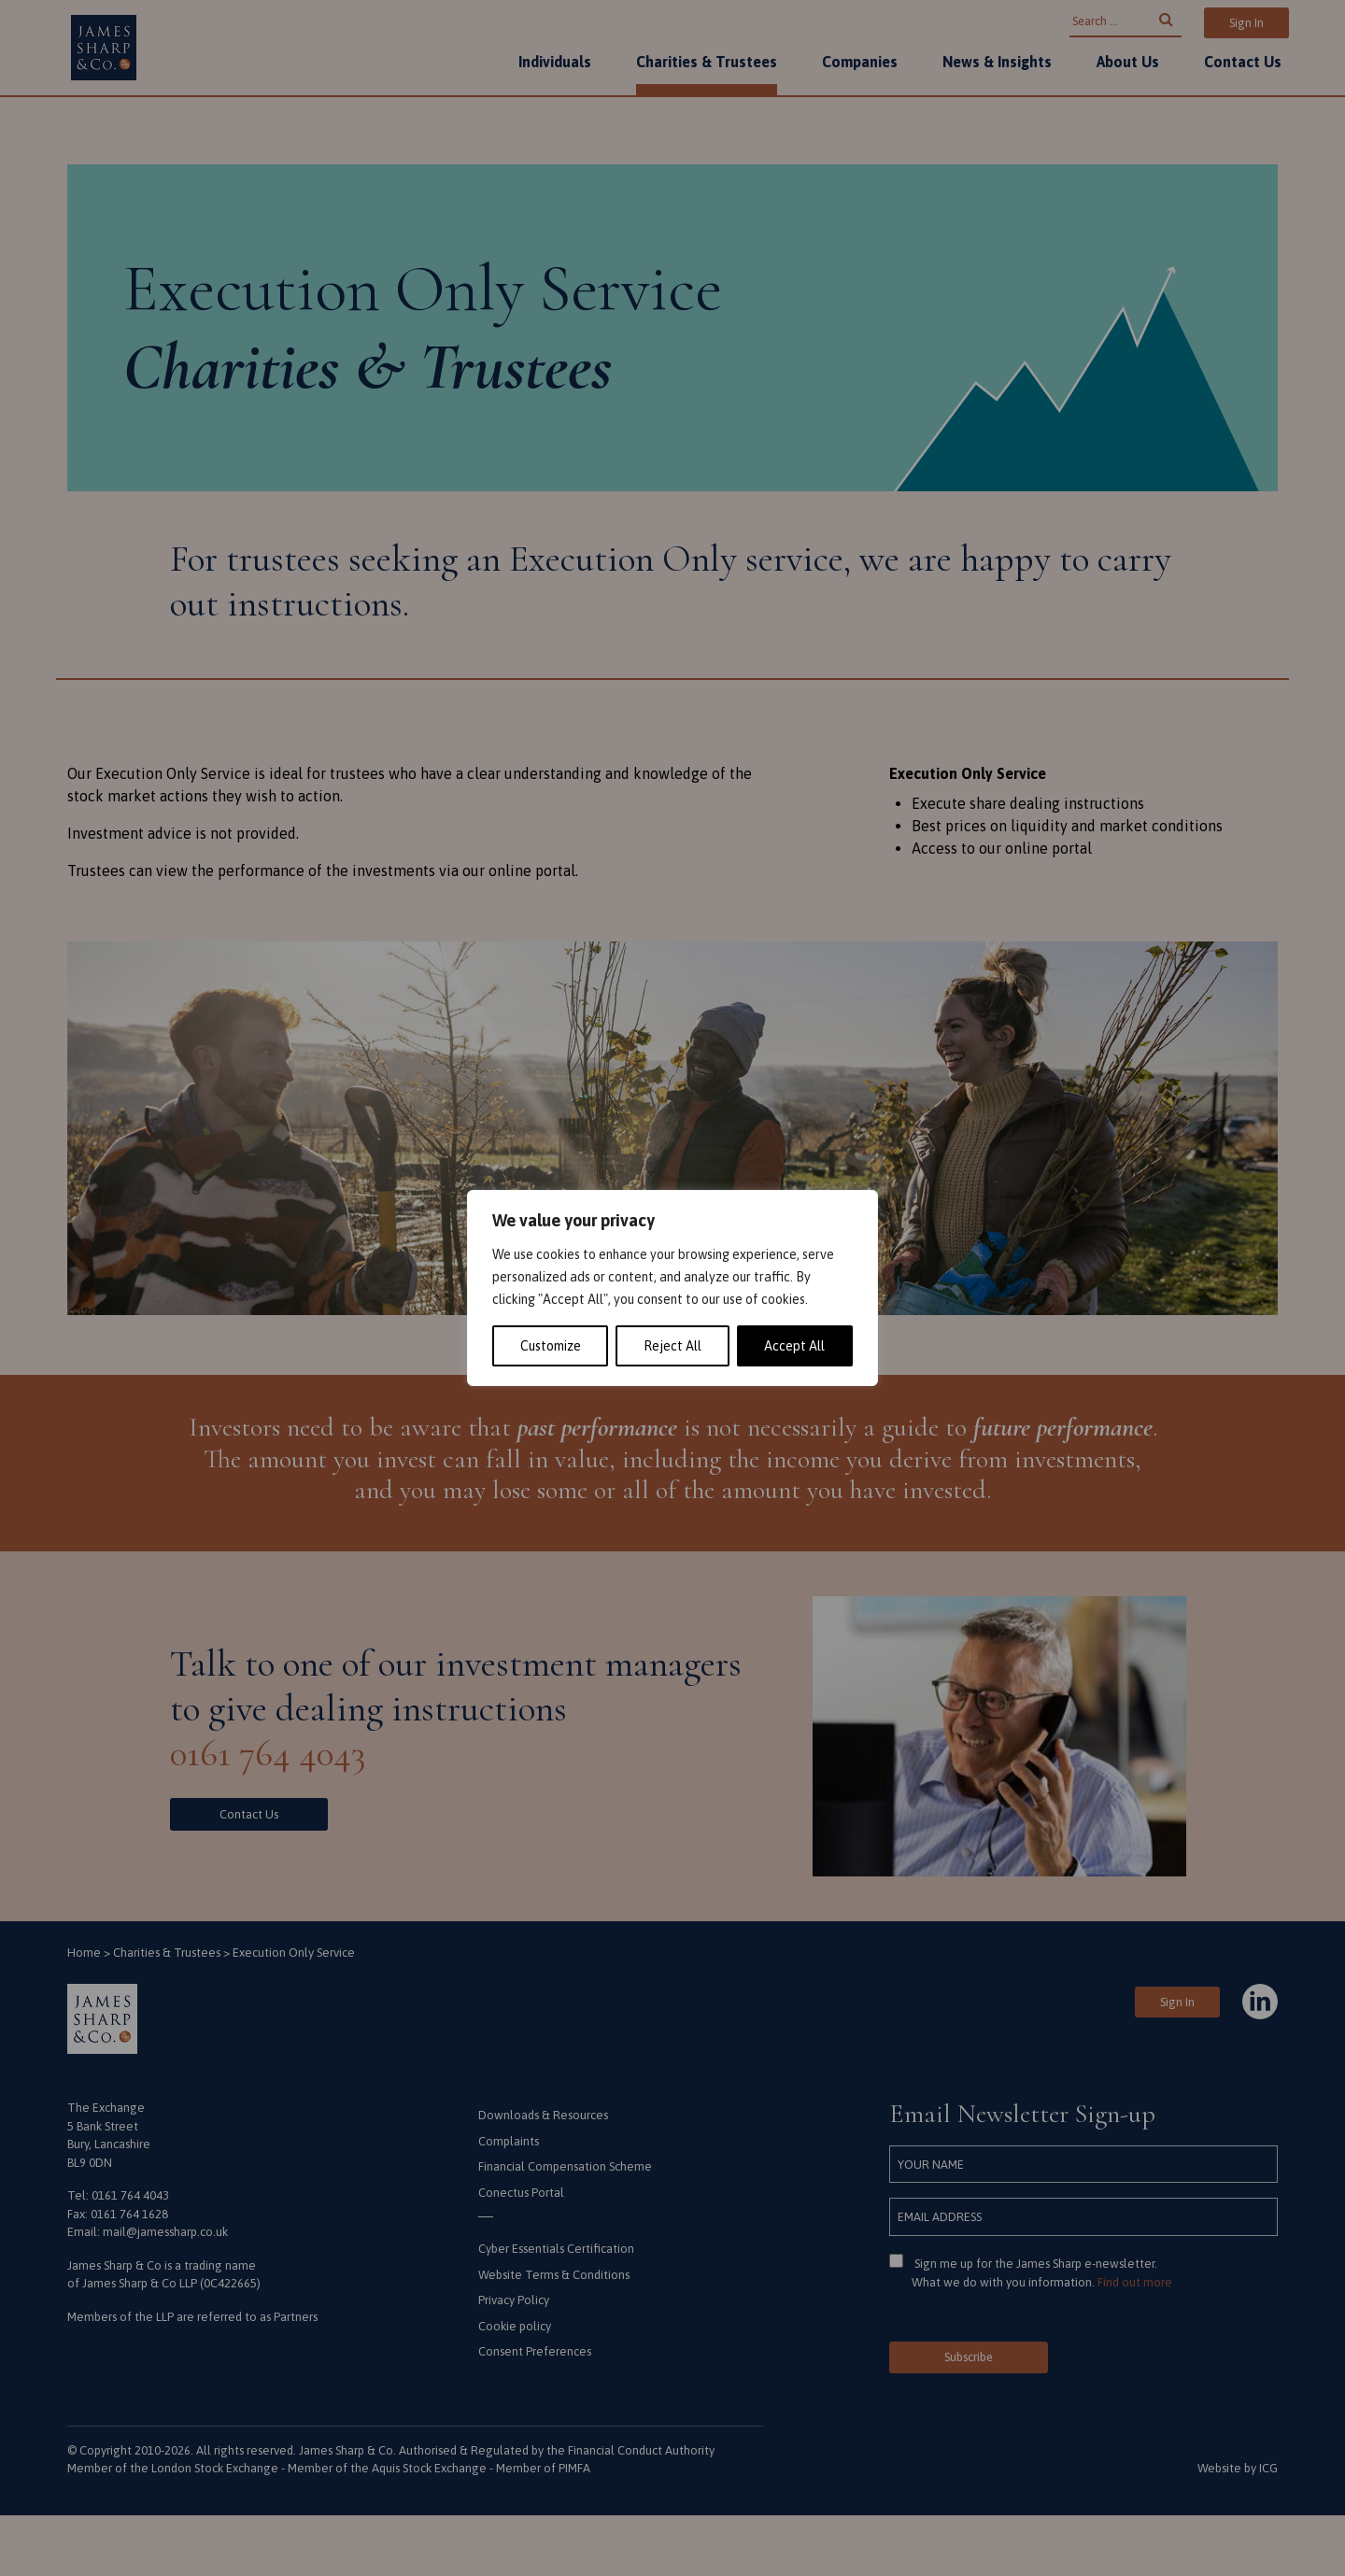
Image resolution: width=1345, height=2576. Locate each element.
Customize (550, 1345)
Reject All (672, 1345)
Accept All (794, 1345)
